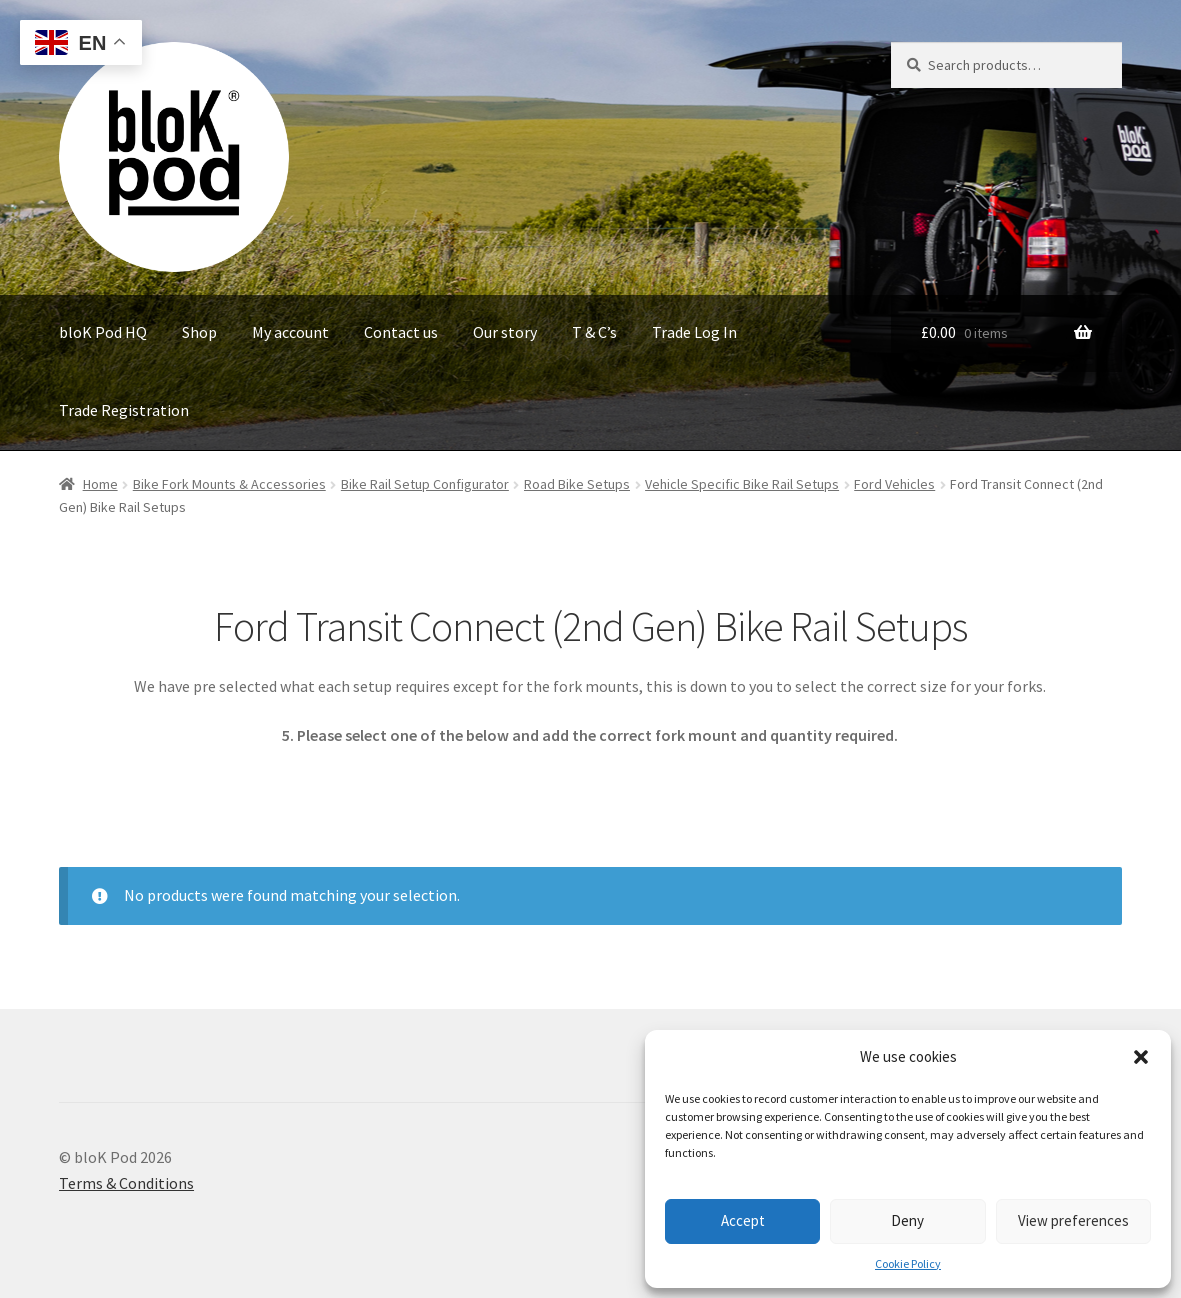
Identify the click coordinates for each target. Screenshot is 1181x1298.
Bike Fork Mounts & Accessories (229, 484)
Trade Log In (694, 332)
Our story (505, 332)
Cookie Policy (908, 1263)
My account (290, 332)
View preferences (1073, 1220)
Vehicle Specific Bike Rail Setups (742, 484)
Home (100, 484)
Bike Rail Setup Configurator (425, 484)
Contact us (401, 332)
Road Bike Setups (577, 484)
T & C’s (594, 332)
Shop (199, 332)
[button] (1141, 1057)
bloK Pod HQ (103, 332)
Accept (743, 1220)
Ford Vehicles (894, 484)
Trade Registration (124, 410)
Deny (907, 1220)
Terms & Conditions (126, 1183)
